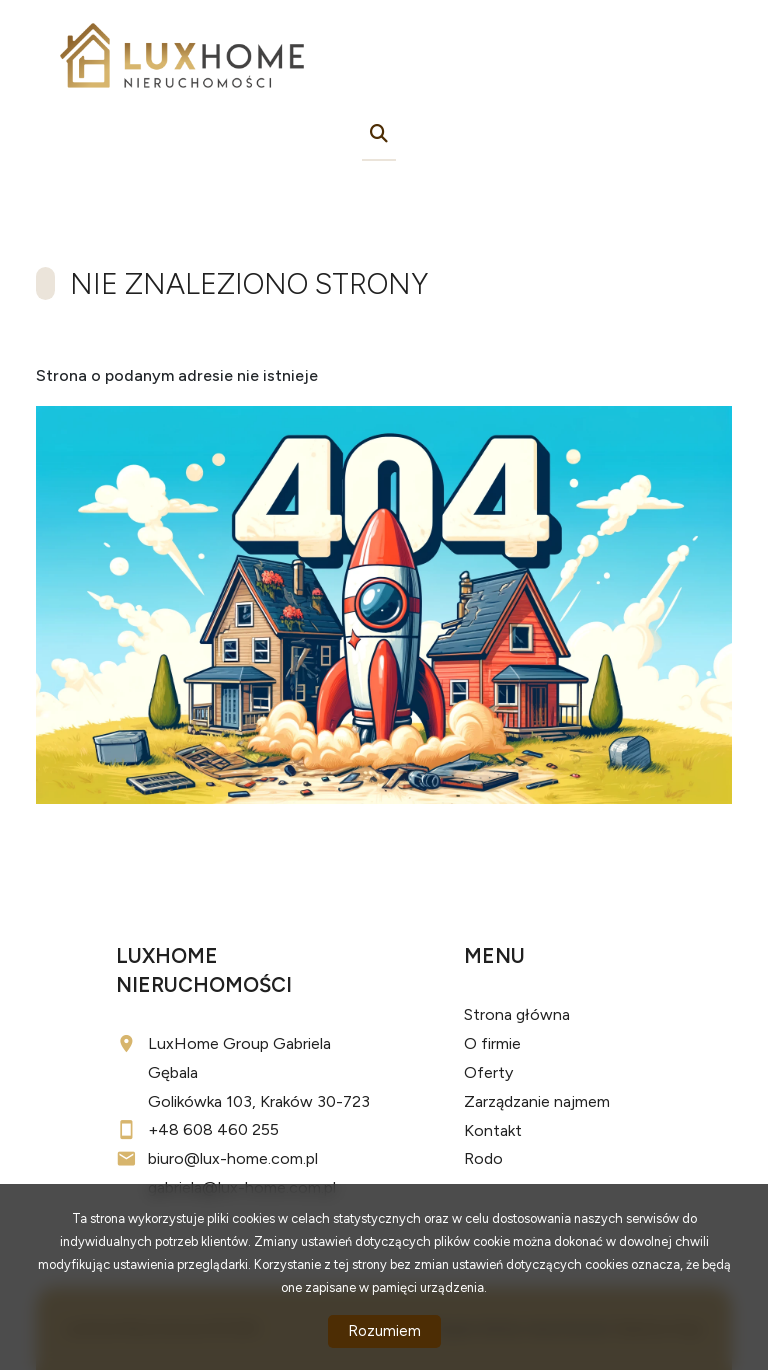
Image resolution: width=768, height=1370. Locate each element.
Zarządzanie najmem (537, 1101)
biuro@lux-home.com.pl (233, 1158)
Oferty (488, 1072)
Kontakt (493, 1130)
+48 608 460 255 (213, 1129)
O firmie (492, 1043)
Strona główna (517, 1014)
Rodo (483, 1158)
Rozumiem (384, 1331)
